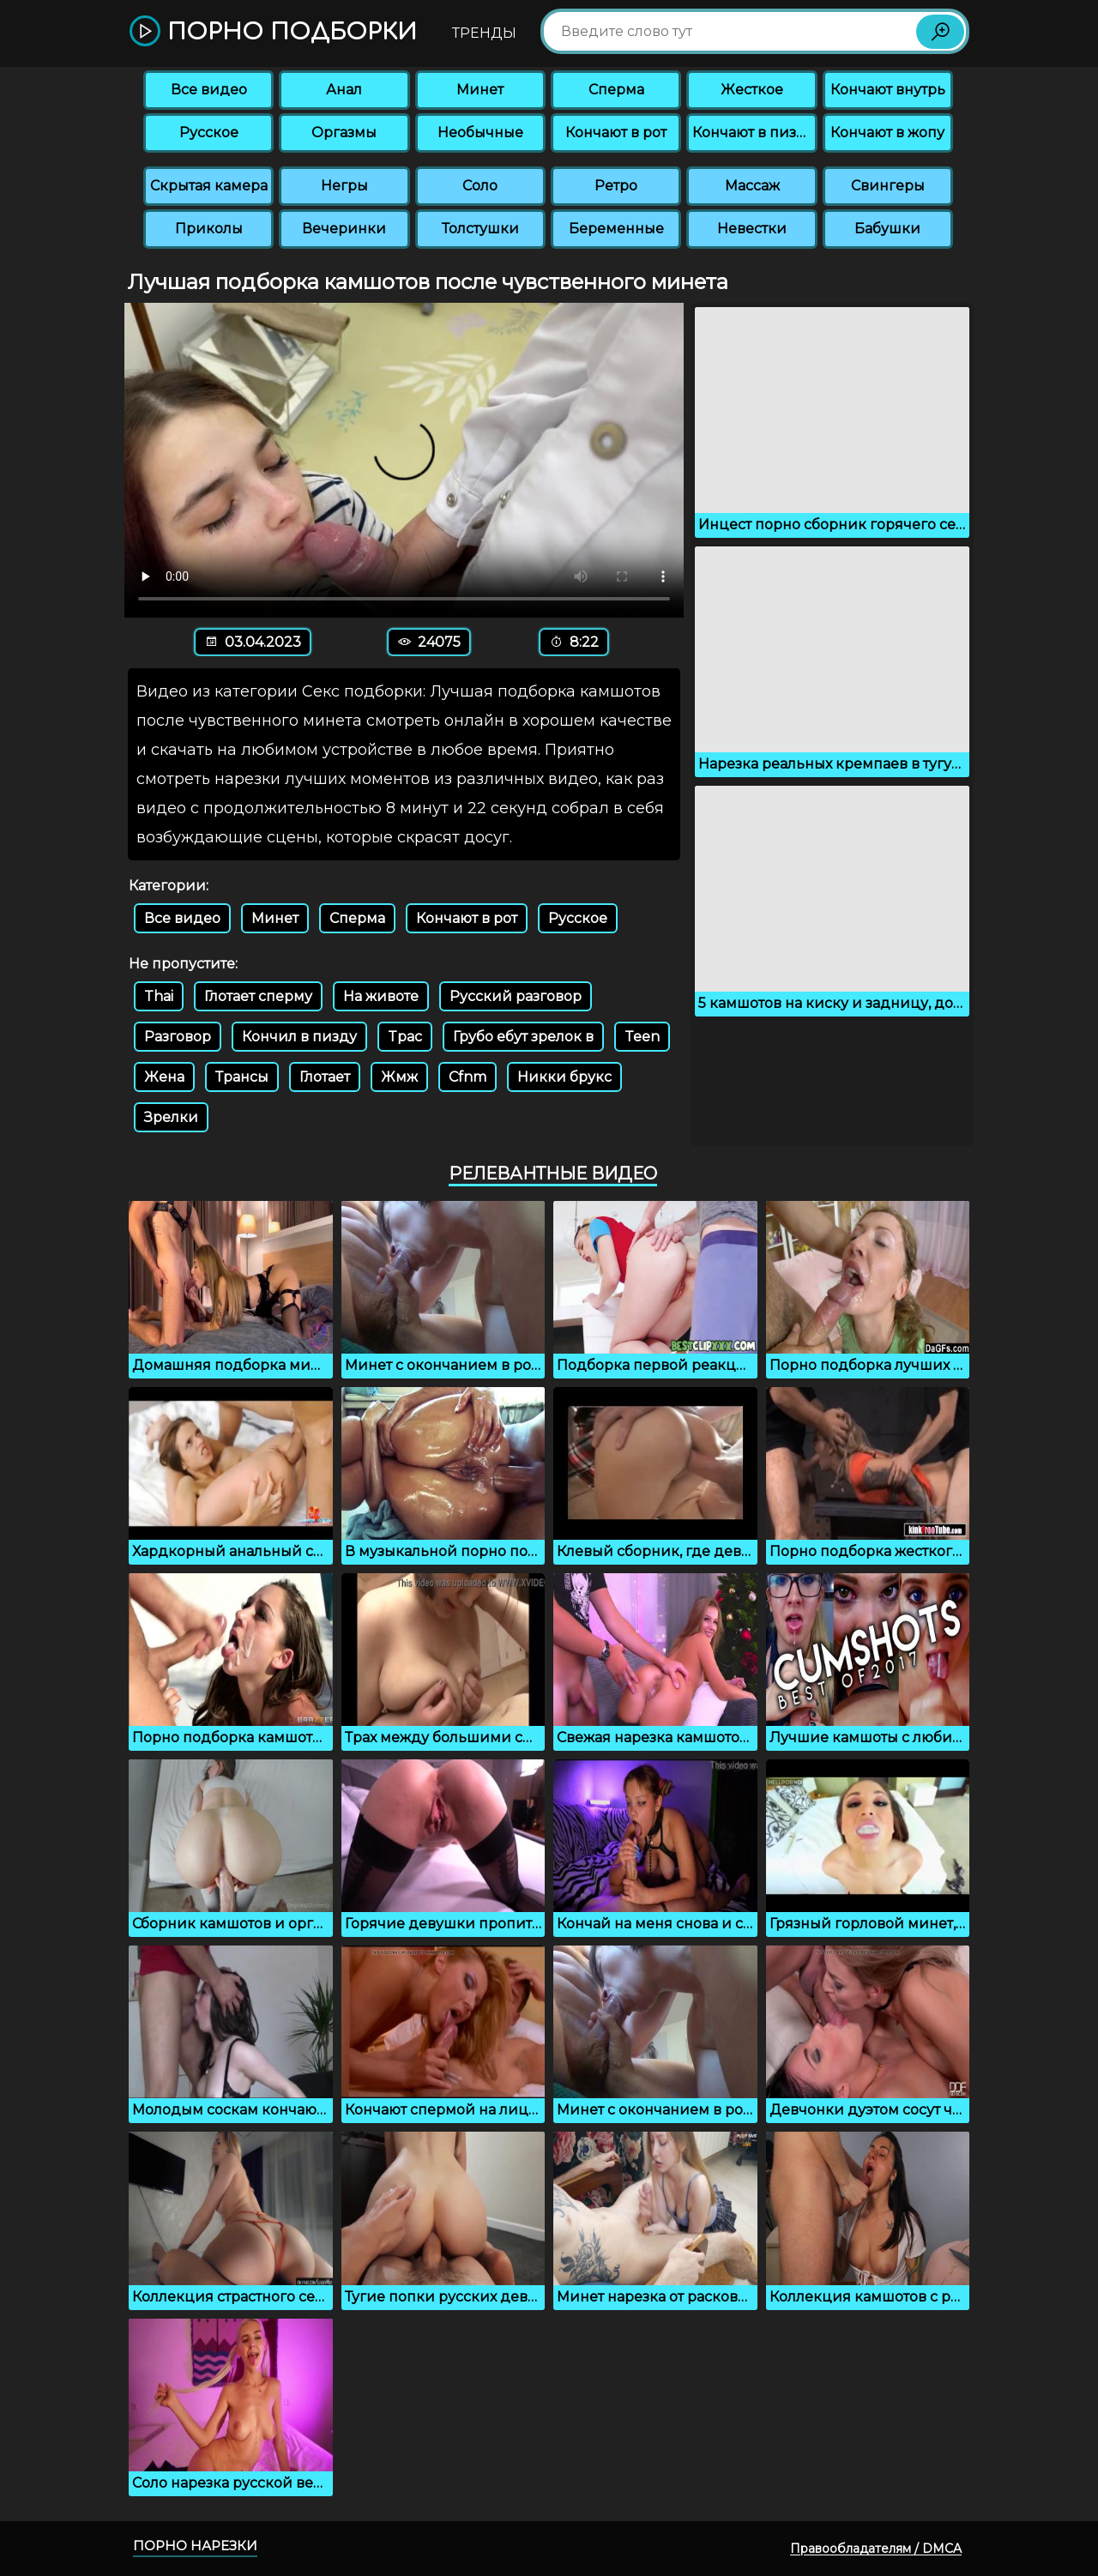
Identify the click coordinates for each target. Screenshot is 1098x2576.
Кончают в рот (616, 132)
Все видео (209, 89)
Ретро (615, 186)
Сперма (616, 89)
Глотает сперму (258, 996)
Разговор (177, 1037)
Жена (164, 1077)
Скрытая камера (209, 186)
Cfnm (467, 1077)
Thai (158, 996)
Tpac (405, 1037)
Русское (208, 132)
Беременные (616, 228)
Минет (480, 89)
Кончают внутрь (887, 89)
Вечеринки (344, 228)
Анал (344, 89)
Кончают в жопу (887, 132)
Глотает (324, 1077)
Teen (642, 1037)
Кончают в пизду (753, 132)
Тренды (484, 33)
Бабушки (887, 228)
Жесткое (752, 89)
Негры (344, 186)
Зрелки (171, 1117)
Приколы (209, 228)
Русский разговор (515, 996)
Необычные (480, 132)
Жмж (399, 1077)
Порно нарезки (195, 2545)
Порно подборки (273, 32)
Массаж (752, 186)
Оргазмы (344, 132)
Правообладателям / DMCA (876, 2548)
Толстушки (480, 228)
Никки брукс (564, 1077)
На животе (381, 996)
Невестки (752, 228)
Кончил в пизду (299, 1037)
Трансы (241, 1077)
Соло (480, 186)
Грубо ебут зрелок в (523, 1037)
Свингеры (888, 186)
